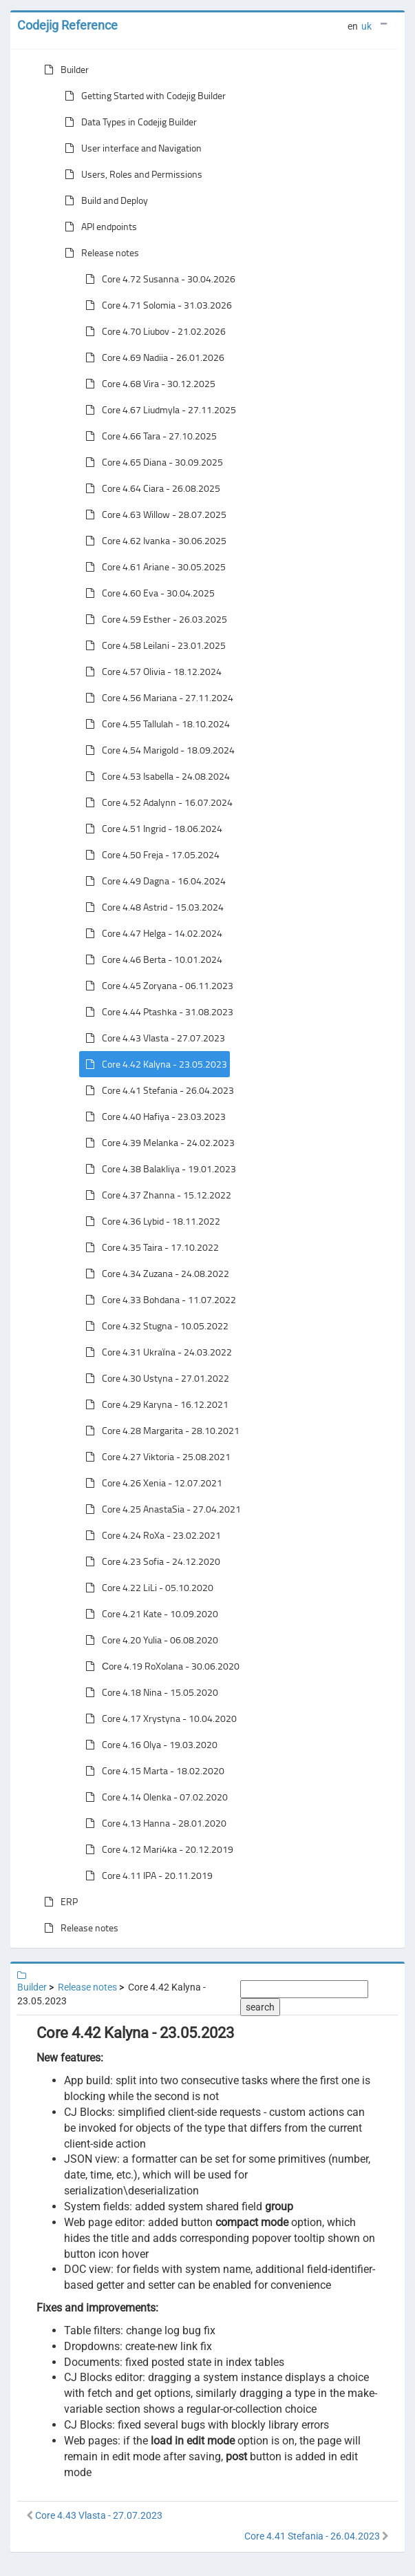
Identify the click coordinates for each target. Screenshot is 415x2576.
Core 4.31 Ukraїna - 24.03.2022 (156, 1352)
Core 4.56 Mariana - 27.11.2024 (156, 697)
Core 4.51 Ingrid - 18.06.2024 (151, 828)
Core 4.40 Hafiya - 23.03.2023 (153, 1116)
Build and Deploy (103, 200)
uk (366, 26)
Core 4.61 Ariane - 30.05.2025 (153, 567)
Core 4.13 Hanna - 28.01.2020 (153, 1823)
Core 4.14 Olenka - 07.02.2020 (154, 1797)
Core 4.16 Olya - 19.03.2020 (148, 1744)
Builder (64, 69)
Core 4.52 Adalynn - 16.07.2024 (156, 802)
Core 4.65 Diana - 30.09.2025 (151, 462)
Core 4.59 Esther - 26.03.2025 (153, 619)
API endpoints (98, 226)
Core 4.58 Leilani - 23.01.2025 (153, 645)
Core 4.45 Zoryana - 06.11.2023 (156, 985)
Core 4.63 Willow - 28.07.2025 (153, 514)
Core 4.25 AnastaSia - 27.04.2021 (160, 1509)
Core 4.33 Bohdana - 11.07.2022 (158, 1299)
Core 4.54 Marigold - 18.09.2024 (157, 750)
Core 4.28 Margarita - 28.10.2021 (160, 1430)
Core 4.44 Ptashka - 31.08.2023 (156, 1011)
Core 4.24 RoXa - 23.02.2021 (150, 1535)
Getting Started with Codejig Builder (142, 95)
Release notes (99, 252)
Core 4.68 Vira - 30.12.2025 (147, 383)
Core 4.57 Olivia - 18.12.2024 (151, 671)
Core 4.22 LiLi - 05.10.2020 (146, 1587)
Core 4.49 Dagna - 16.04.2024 (153, 881)
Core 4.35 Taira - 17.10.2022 (149, 1247)
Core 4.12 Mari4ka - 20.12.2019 (156, 1849)
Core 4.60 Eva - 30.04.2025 (147, 593)
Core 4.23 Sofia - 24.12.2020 (150, 1561)
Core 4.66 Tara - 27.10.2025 (148, 436)
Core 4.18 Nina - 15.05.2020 (149, 1692)
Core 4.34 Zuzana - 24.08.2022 (154, 1273)
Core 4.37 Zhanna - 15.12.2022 (155, 1195)
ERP (58, 1901)
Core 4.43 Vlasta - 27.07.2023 (152, 1038)
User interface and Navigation (130, 148)
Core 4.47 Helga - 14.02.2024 (151, 933)
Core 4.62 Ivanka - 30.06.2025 (153, 540)
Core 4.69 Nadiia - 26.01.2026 (152, 357)
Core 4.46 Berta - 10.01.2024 (151, 959)
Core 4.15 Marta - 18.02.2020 (152, 1770)
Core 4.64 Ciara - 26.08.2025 (150, 488)
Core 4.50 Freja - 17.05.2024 (150, 854)
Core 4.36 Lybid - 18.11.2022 (150, 1221)
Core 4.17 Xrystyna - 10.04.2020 (158, 1718)
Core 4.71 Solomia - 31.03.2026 (156, 305)
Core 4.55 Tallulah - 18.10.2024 (155, 724)
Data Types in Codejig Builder (128, 122)
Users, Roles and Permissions (130, 174)
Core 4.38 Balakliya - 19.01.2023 (158, 1169)
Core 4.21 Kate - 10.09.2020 (149, 1613)
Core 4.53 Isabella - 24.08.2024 (155, 776)
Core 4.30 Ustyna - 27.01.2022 (154, 1378)
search (260, 2007)
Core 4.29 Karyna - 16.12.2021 (154, 1404)
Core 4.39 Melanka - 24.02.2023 (157, 1142)
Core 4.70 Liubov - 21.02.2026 (153, 331)
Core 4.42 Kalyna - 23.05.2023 (153, 1064)
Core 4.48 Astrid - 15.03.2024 (152, 907)
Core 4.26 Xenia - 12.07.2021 (151, 1483)
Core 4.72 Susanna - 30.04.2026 (157, 279)
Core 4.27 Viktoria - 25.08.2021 (155, 1456)
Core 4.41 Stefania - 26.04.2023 (157, 1090)
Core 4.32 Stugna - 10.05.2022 (154, 1326)
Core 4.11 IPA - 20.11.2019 (146, 1875)
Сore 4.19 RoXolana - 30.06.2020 (160, 1666)
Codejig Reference (67, 25)
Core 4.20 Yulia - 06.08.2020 (149, 1640)
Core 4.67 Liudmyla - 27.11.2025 (158, 409)
